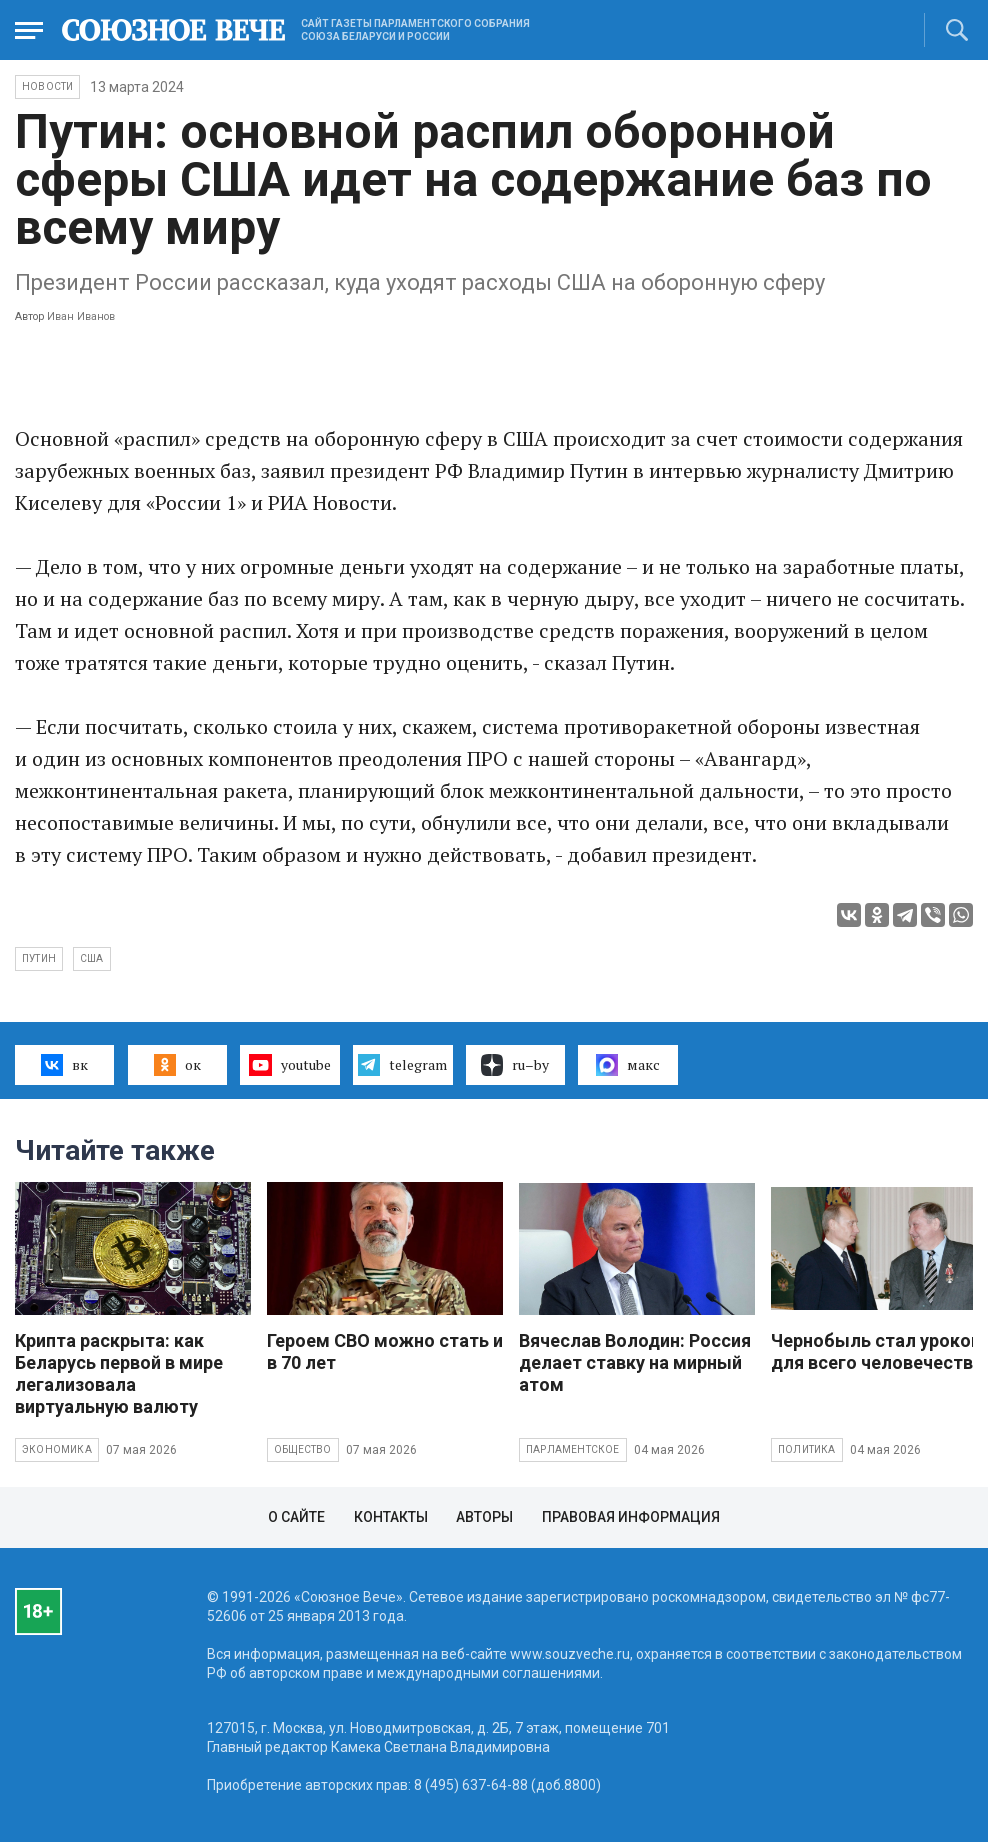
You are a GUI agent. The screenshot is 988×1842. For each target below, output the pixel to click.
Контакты (391, 1517)
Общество (303, 1449)
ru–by (515, 1065)
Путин (39, 958)
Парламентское (573, 1449)
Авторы (484, 1517)
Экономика (57, 1449)
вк (64, 1065)
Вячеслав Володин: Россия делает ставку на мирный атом (635, 1362)
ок (177, 1065)
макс (628, 1065)
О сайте (296, 1517)
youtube (289, 1065)
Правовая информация (631, 1517)
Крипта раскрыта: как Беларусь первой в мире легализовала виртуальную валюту (119, 1373)
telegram (402, 1065)
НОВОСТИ (47, 86)
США (92, 958)
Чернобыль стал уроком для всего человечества (878, 1351)
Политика (807, 1449)
